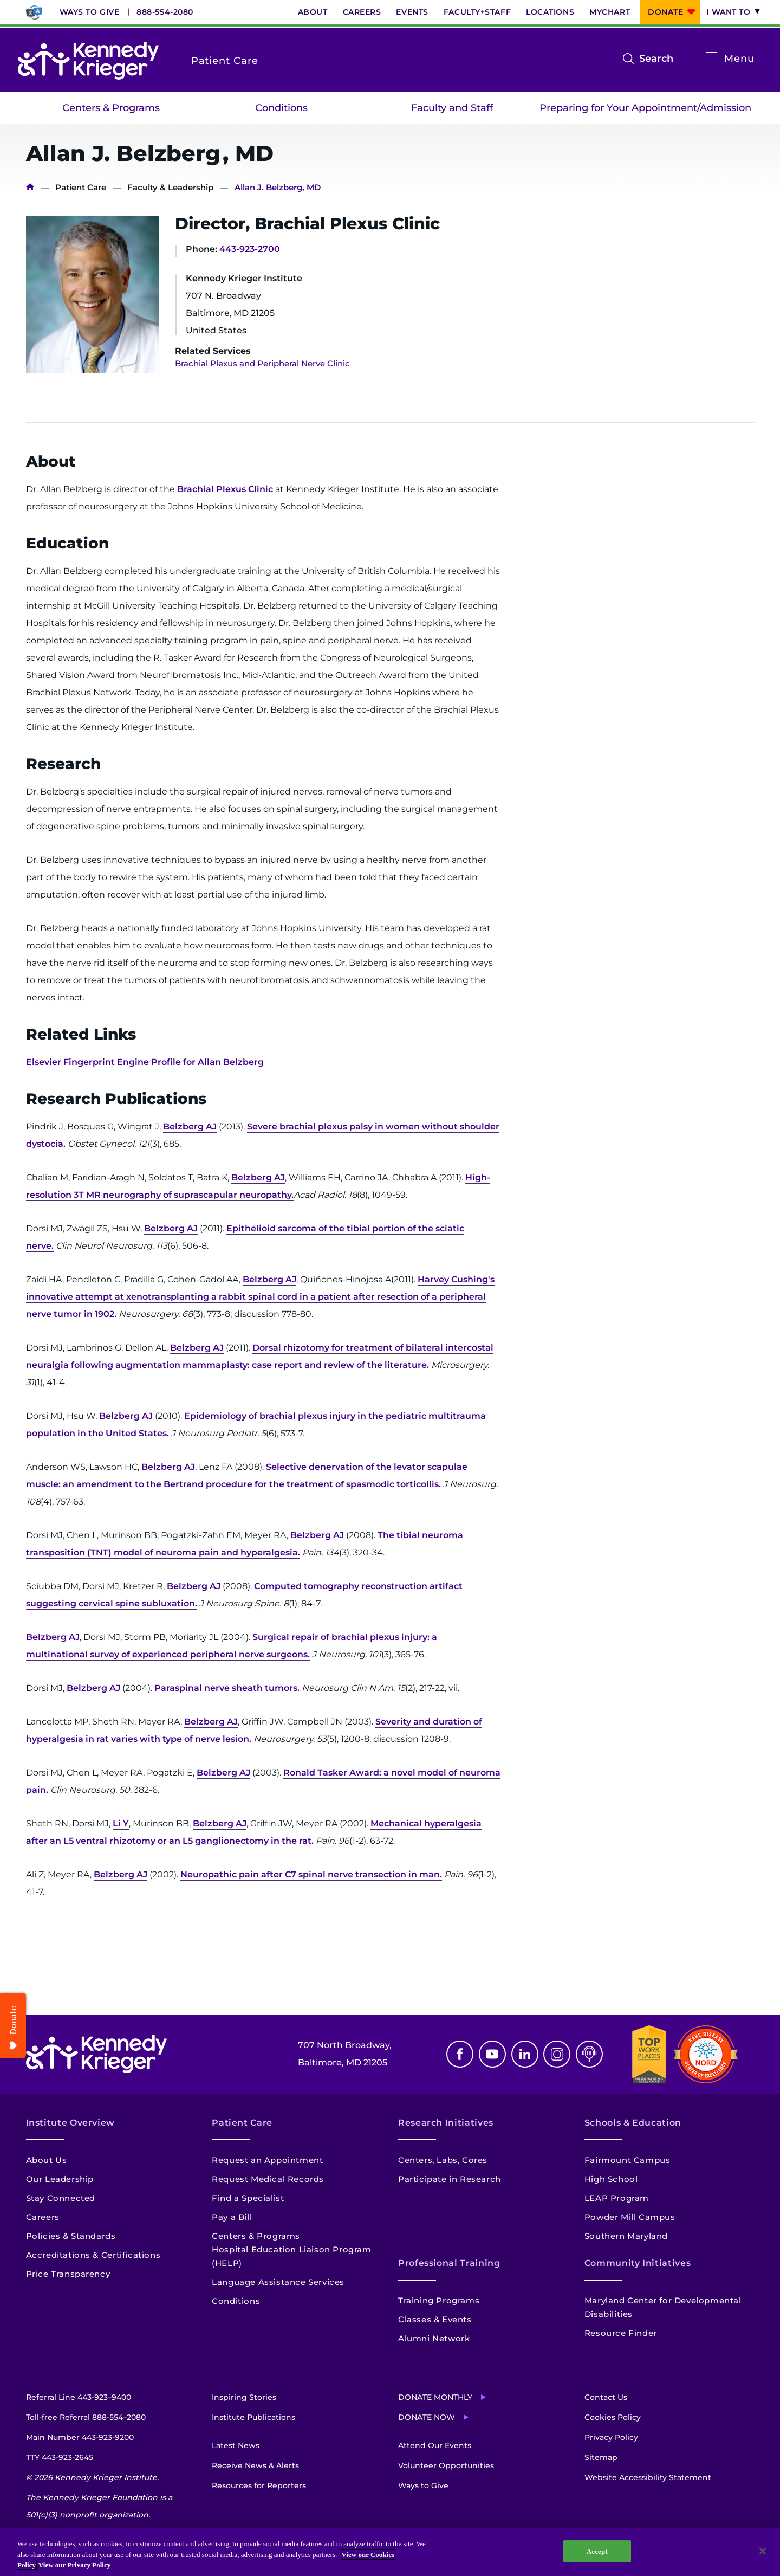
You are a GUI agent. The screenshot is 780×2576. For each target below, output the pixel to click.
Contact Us (605, 2397)
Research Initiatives (445, 2122)
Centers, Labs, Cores (442, 2160)
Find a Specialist (248, 2198)
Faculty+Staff (477, 12)
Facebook (459, 2054)
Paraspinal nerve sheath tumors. (227, 1688)
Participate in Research (449, 2179)
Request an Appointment (267, 2160)
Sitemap (601, 2457)
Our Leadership (60, 2179)
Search (656, 58)
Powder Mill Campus (629, 2217)
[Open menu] (711, 56)
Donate (665, 12)
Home (30, 187)
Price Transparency (68, 2274)
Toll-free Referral (86, 2417)
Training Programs (438, 2300)
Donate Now (426, 2417)
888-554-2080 (164, 12)
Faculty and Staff (452, 108)
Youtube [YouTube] (492, 2054)
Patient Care (80, 187)
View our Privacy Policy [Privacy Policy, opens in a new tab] (74, 2565)
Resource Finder (620, 2333)
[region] (390, 2552)
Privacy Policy (611, 2437)
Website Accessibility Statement (647, 2477)
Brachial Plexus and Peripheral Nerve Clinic (262, 363)
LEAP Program (616, 2198)
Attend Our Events (434, 2445)
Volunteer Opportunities (446, 2465)
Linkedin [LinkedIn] (524, 2054)
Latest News (235, 2445)
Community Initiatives (637, 2263)
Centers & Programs (111, 108)
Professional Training (449, 2263)
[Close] (763, 2551)
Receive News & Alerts (255, 2465)
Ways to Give (90, 12)
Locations (550, 12)
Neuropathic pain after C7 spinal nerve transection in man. (311, 1874)
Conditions (281, 108)
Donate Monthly (435, 2397)
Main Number (80, 2437)
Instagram (556, 2054)
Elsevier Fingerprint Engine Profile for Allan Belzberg (145, 1062)
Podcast (589, 2054)
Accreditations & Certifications (93, 2255)
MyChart (609, 12)
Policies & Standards (71, 2236)
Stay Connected (60, 2198)
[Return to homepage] (88, 61)
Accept (597, 2551)
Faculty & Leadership (170, 187)
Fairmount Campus (627, 2160)
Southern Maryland (626, 2236)
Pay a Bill (232, 2217)
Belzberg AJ (190, 1126)
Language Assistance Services (278, 2282)
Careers (362, 12)
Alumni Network (434, 2338)
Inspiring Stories (244, 2397)
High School (611, 2179)
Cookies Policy (612, 2417)
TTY (59, 2457)
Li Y (121, 1823)
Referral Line (78, 2397)
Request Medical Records (268, 2179)
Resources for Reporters (259, 2485)
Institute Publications (253, 2417)
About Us (46, 2160)
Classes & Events (435, 2319)
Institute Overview (70, 2122)
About (313, 12)
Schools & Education (632, 2122)
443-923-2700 (249, 249)
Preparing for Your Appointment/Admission (645, 108)
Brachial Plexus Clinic (225, 489)
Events (412, 12)
